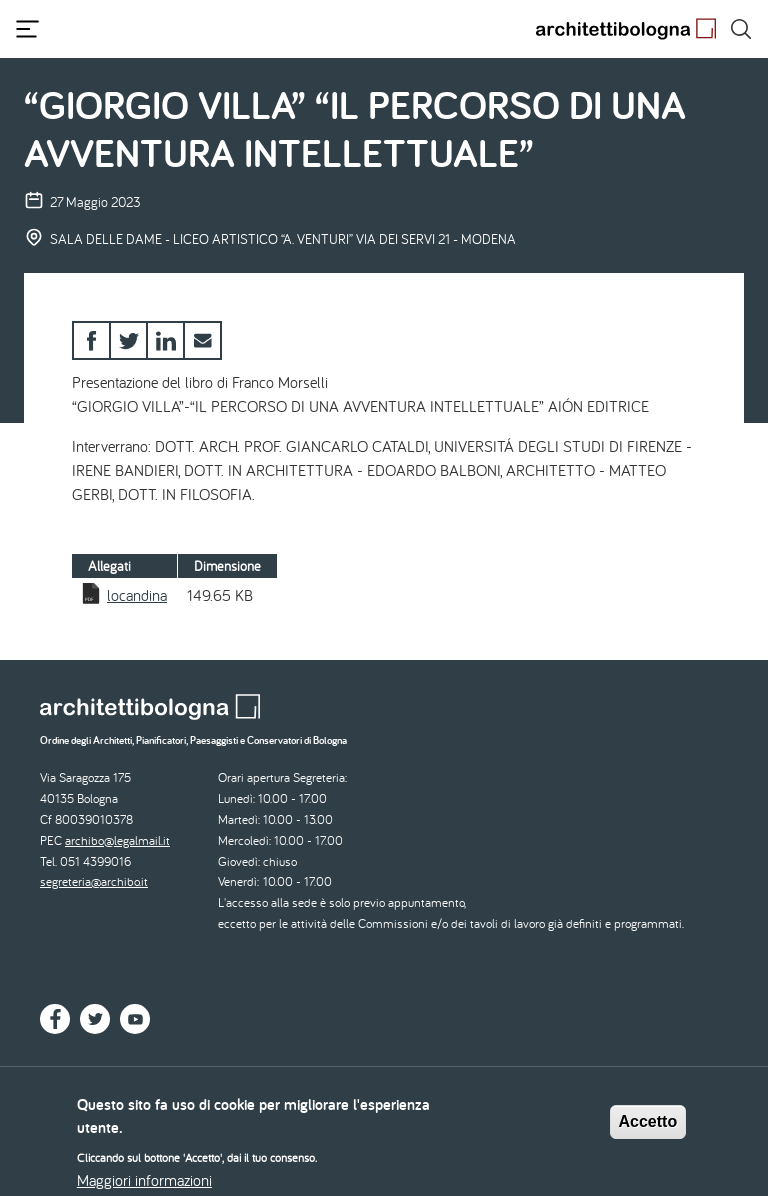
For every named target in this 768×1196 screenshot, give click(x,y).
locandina (137, 595)
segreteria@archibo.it (94, 881)
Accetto (648, 1128)
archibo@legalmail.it (117, 840)
